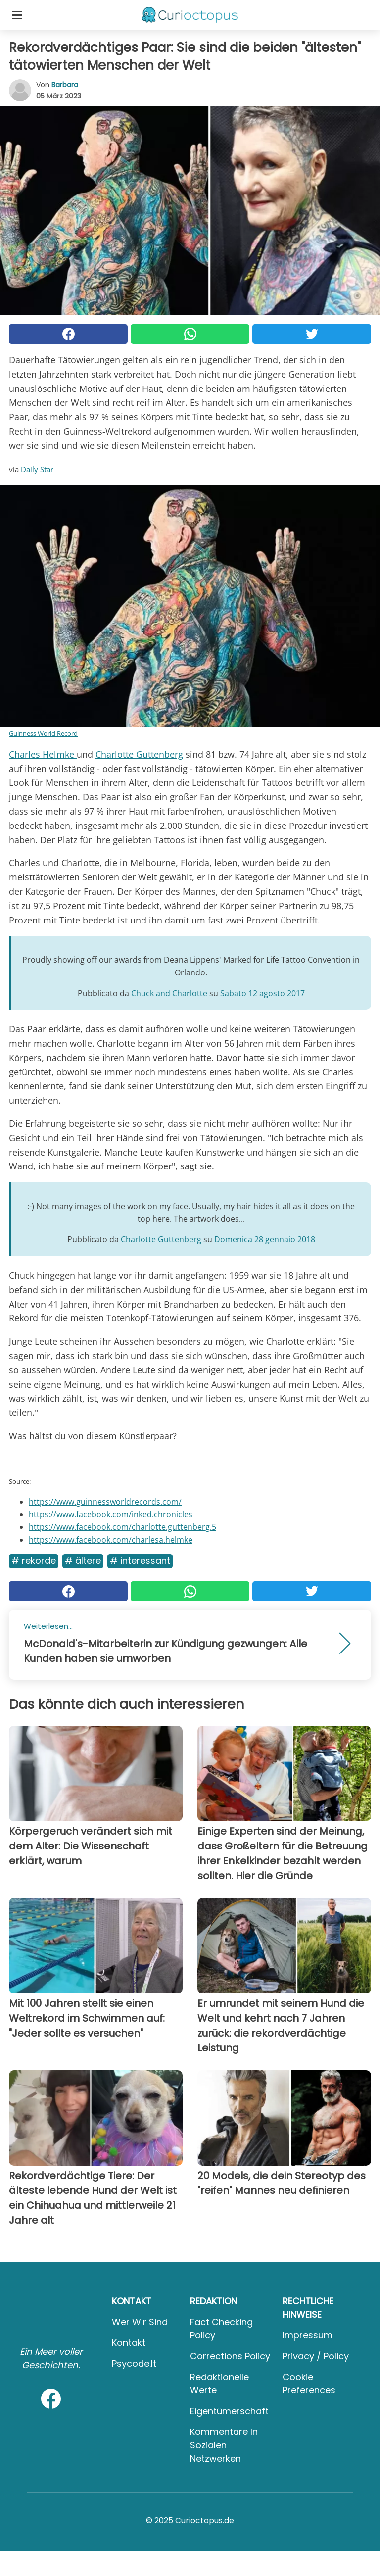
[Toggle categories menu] (17, 15)
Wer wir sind (140, 2322)
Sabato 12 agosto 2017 (262, 993)
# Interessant (140, 1561)
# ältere (83, 1561)
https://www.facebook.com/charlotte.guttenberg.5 (122, 1526)
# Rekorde (33, 1561)
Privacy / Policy (316, 2356)
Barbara (64, 85)
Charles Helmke (43, 754)
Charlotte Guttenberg (139, 754)
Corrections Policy (230, 2356)
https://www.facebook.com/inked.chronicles (110, 1514)
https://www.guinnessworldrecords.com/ (105, 1501)
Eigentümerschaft (229, 2411)
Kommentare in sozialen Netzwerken (224, 2445)
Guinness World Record (43, 733)
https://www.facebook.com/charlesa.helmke (110, 1539)
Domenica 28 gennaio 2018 (264, 1239)
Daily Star (37, 469)
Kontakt (128, 2342)
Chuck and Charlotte (169, 993)
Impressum (307, 2335)
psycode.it (134, 2363)
